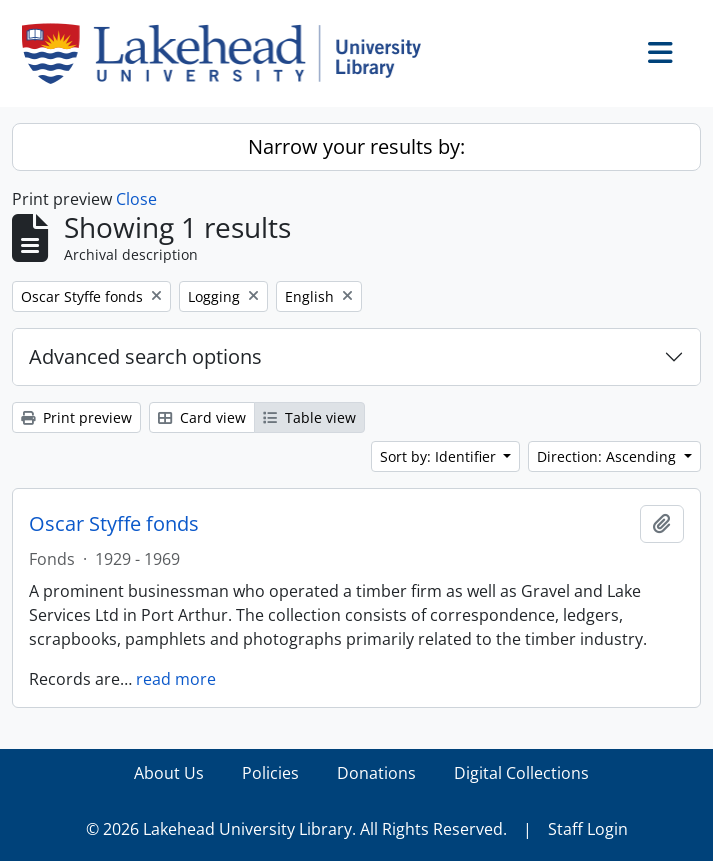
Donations (376, 773)
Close (136, 199)
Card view (202, 417)
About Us (169, 773)
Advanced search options (145, 356)
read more (176, 679)
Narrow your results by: (356, 146)
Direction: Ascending (608, 456)
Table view (309, 417)
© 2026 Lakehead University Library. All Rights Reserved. (296, 829)
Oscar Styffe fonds (114, 524)
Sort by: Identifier (440, 456)
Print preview (76, 417)
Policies (270, 773)
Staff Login (588, 829)
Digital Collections (521, 773)
